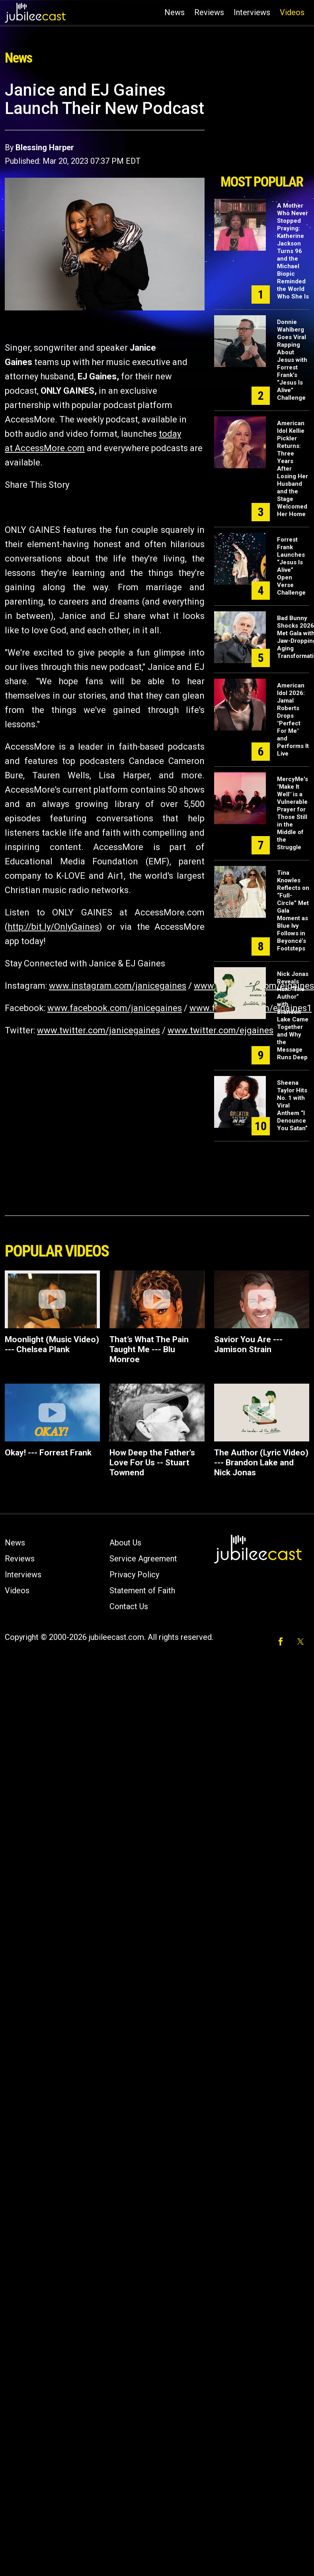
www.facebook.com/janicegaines (114, 1008)
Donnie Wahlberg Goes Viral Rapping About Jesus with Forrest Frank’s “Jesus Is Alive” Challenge (292, 359)
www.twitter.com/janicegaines (98, 1030)
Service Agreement (143, 1558)
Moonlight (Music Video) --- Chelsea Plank (52, 1344)
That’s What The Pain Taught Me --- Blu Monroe (149, 1349)
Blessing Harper (45, 147)
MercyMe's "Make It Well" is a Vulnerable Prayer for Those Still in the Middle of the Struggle (292, 813)
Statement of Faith (142, 1590)
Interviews (252, 12)
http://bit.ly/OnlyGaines (53, 927)
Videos (292, 12)
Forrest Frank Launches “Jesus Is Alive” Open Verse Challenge (291, 566)
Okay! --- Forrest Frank (48, 1452)
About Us (125, 1542)
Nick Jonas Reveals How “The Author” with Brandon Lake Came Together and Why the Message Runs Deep (292, 1015)
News (174, 12)
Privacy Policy (134, 1574)
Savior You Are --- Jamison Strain (248, 1344)
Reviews (209, 12)
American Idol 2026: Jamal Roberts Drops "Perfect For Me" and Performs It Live (293, 719)
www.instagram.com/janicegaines (117, 986)
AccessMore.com (50, 448)
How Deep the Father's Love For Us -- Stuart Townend (152, 1462)
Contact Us (128, 1606)
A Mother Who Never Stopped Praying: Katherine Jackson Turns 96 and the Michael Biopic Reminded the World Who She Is (293, 251)
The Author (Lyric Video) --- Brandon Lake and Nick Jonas (261, 1462)
